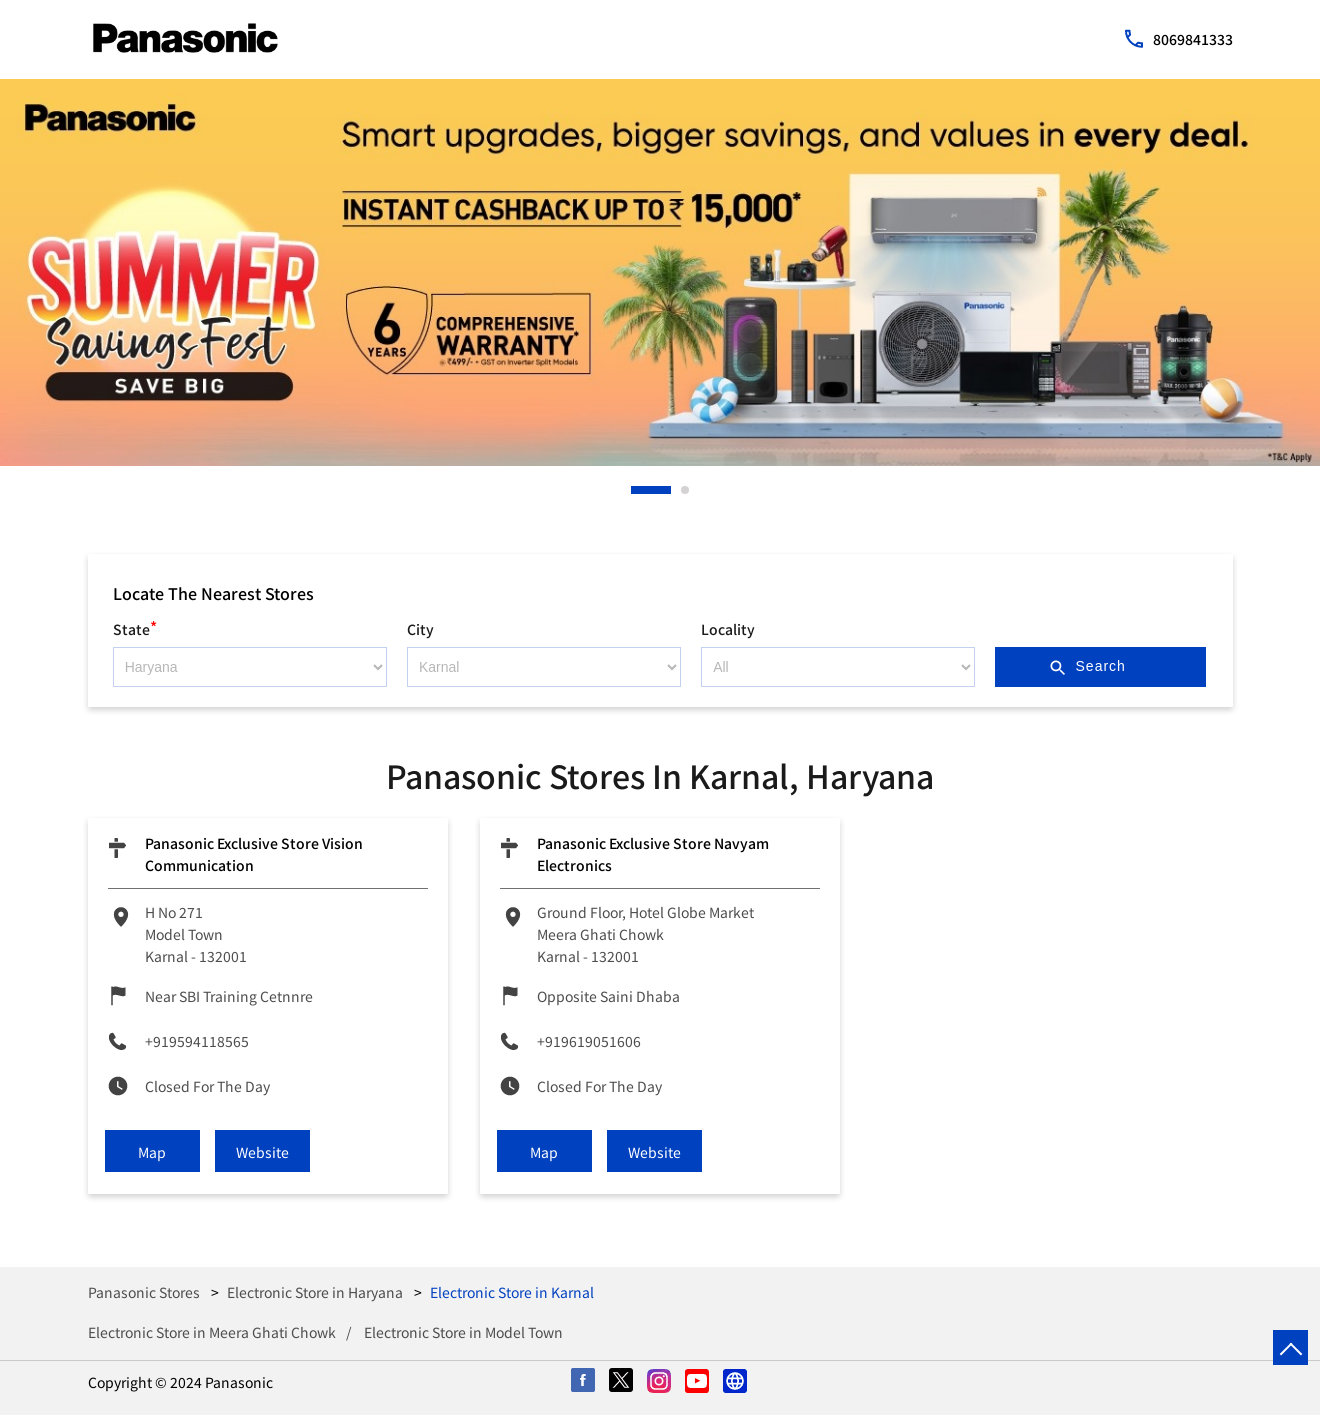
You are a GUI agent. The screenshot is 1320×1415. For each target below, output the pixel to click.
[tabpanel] (660, 272)
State (135, 626)
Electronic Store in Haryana (315, 1292)
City (420, 629)
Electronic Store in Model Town (463, 1332)
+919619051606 (589, 1041)
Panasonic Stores (145, 1292)
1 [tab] (636, 490)
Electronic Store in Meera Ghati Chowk (212, 1332)
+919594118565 (197, 1041)
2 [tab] (686, 490)
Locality (728, 629)
